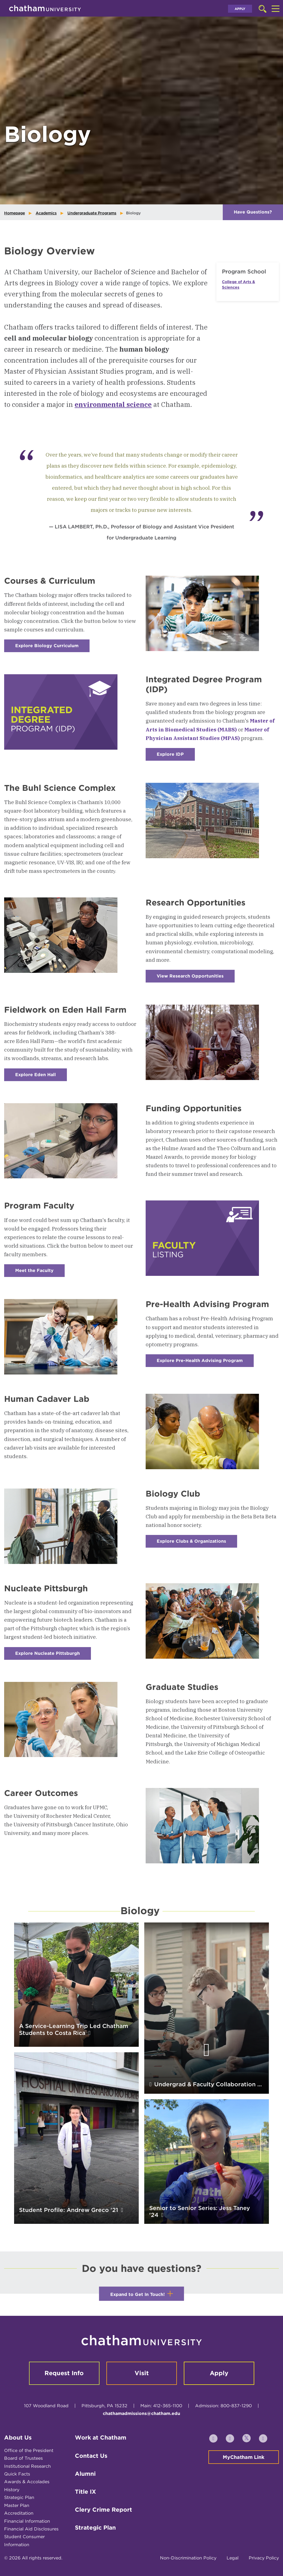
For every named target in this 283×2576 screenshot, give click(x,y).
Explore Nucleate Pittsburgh (53, 1655)
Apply (240, 9)
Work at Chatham (100, 2437)
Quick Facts (17, 2474)
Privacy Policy (264, 2558)
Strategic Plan (19, 2497)
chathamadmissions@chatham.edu (141, 2413)
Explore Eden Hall (41, 1076)
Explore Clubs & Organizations (197, 1543)
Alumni (85, 2473)
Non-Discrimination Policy (188, 2558)
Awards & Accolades (26, 2481)
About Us (18, 2437)
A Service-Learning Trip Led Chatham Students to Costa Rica (73, 2029)
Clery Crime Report (103, 2509)
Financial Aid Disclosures (31, 2529)
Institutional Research (27, 2466)
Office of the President (28, 2450)
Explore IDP (176, 756)
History (11, 2489)
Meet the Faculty (40, 1272)
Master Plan (16, 2505)
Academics (46, 213)
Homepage (14, 213)
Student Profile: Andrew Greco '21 (68, 2209)
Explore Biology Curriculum (52, 647)
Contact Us (91, 2455)
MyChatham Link (243, 2457)
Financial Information (27, 2521)
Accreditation (18, 2513)
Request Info (64, 2373)
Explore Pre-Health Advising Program (205, 1362)
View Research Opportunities (196, 978)
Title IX (85, 2491)
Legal (233, 2558)
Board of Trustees (23, 2458)
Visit (142, 2373)
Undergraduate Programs (91, 213)
